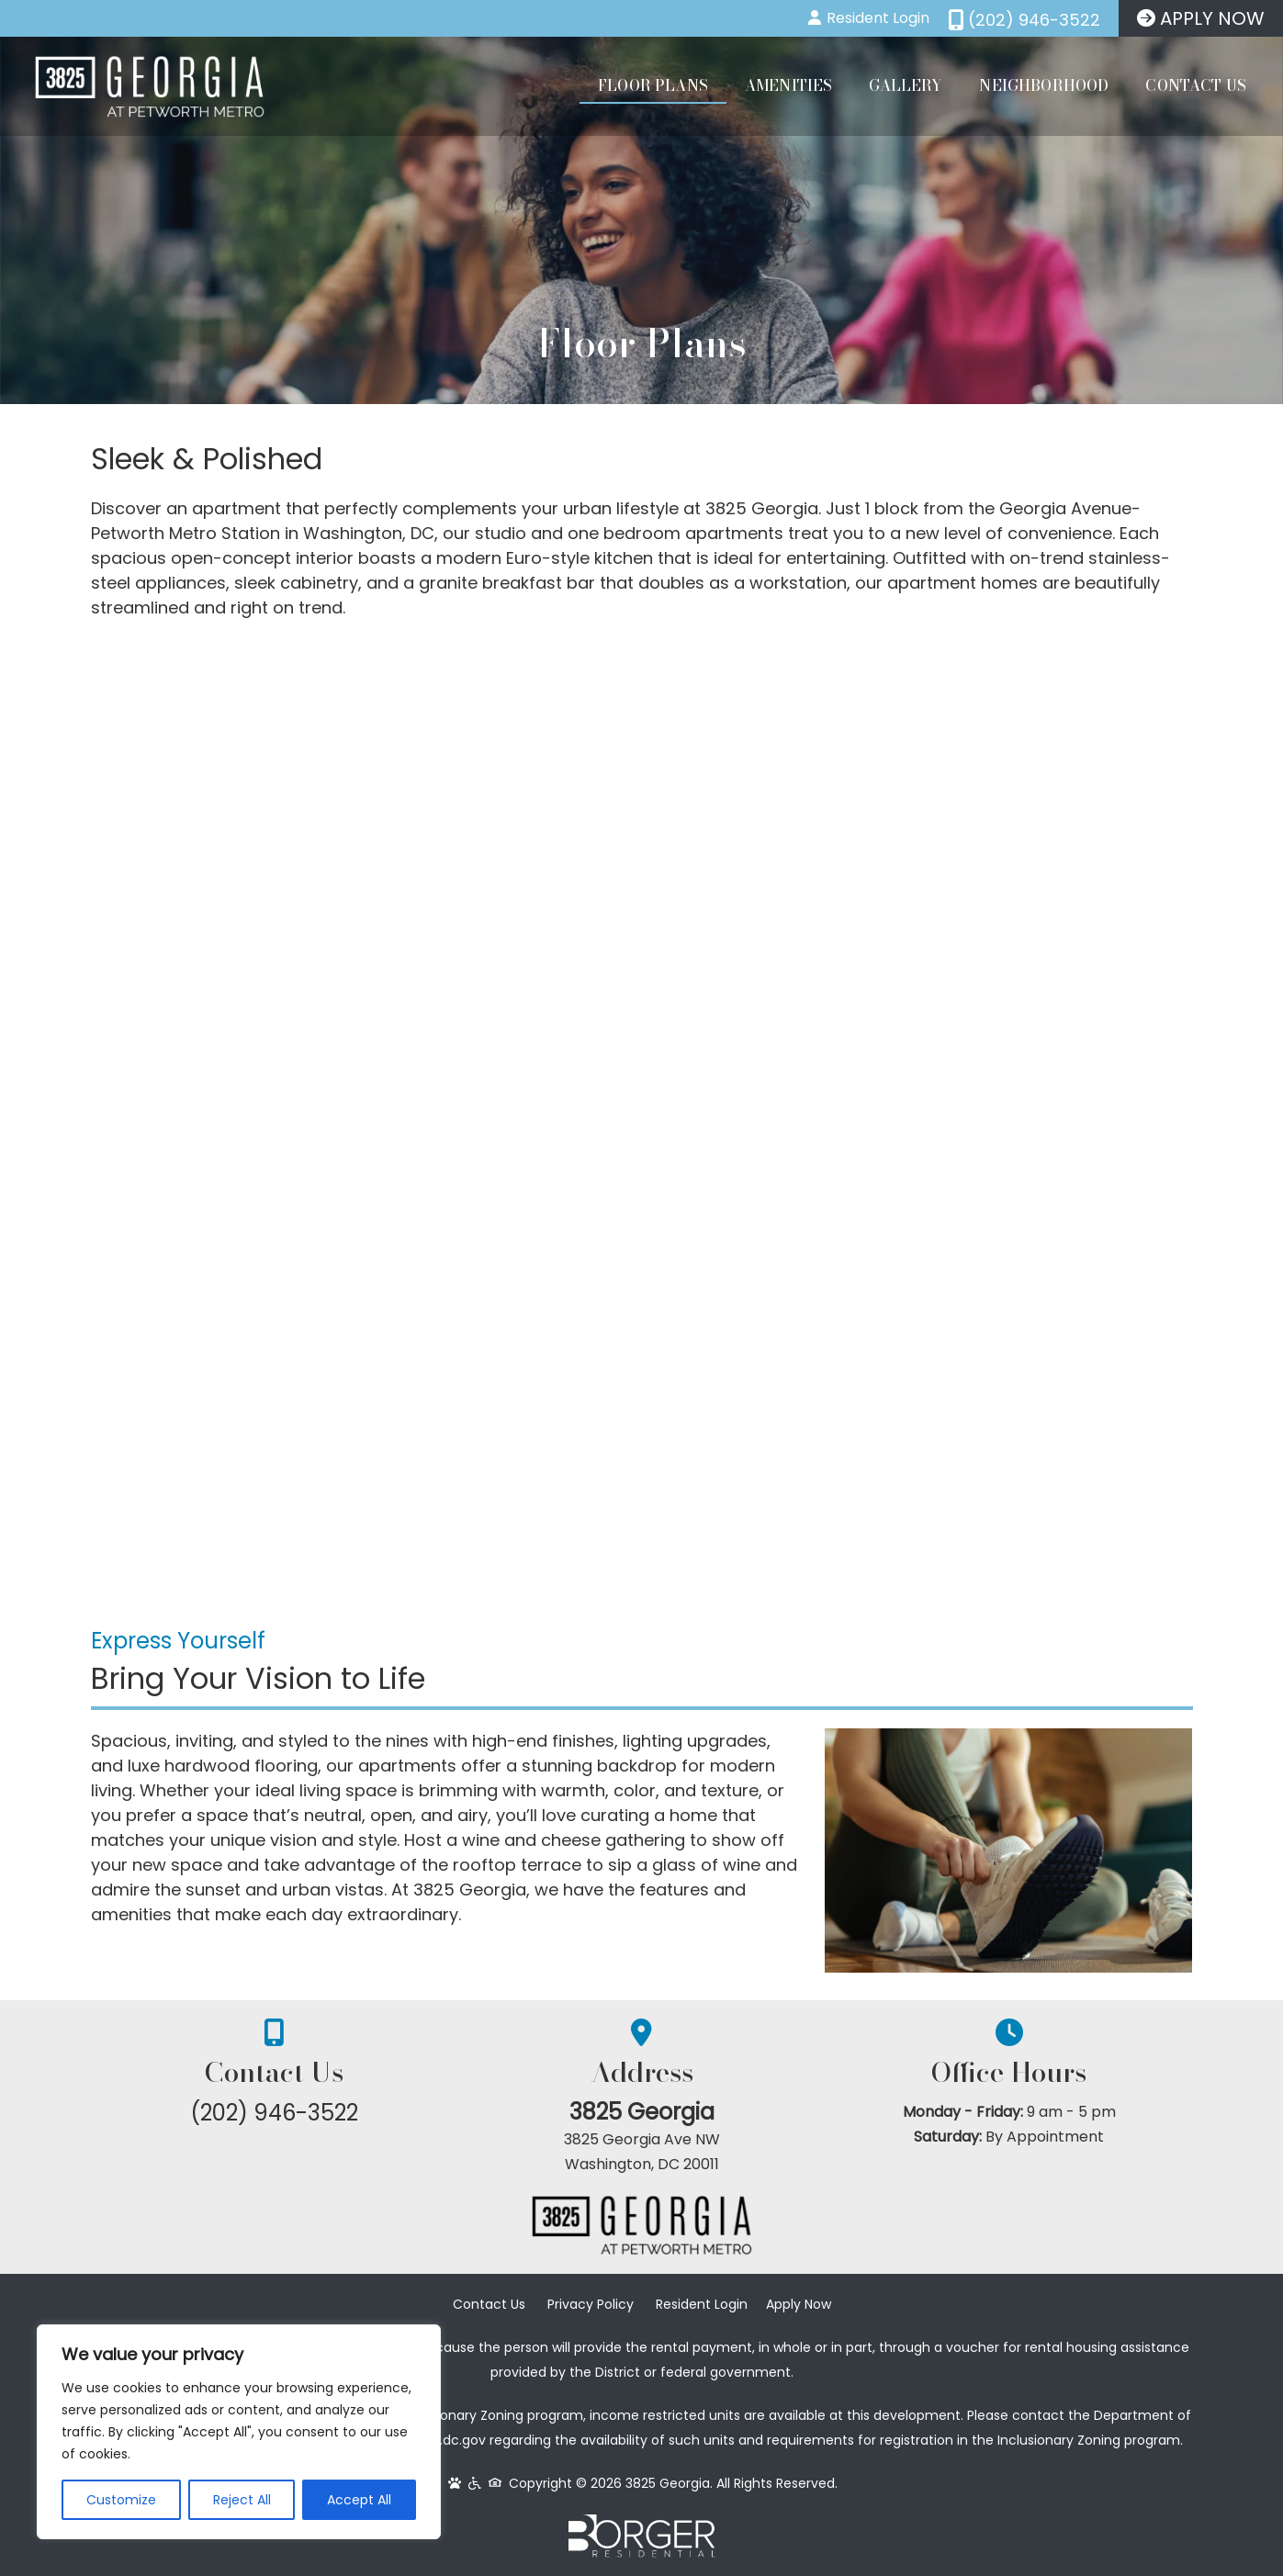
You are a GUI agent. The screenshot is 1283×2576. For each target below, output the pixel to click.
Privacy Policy (590, 2304)
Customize (121, 2500)
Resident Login (702, 2304)
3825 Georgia (642, 2112)
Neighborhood (1044, 85)
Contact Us (1195, 85)
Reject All (242, 2500)
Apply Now (798, 2304)
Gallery (905, 85)
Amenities (788, 85)
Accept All (359, 2500)
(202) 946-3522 (274, 2113)
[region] (239, 2431)
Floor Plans (653, 85)
